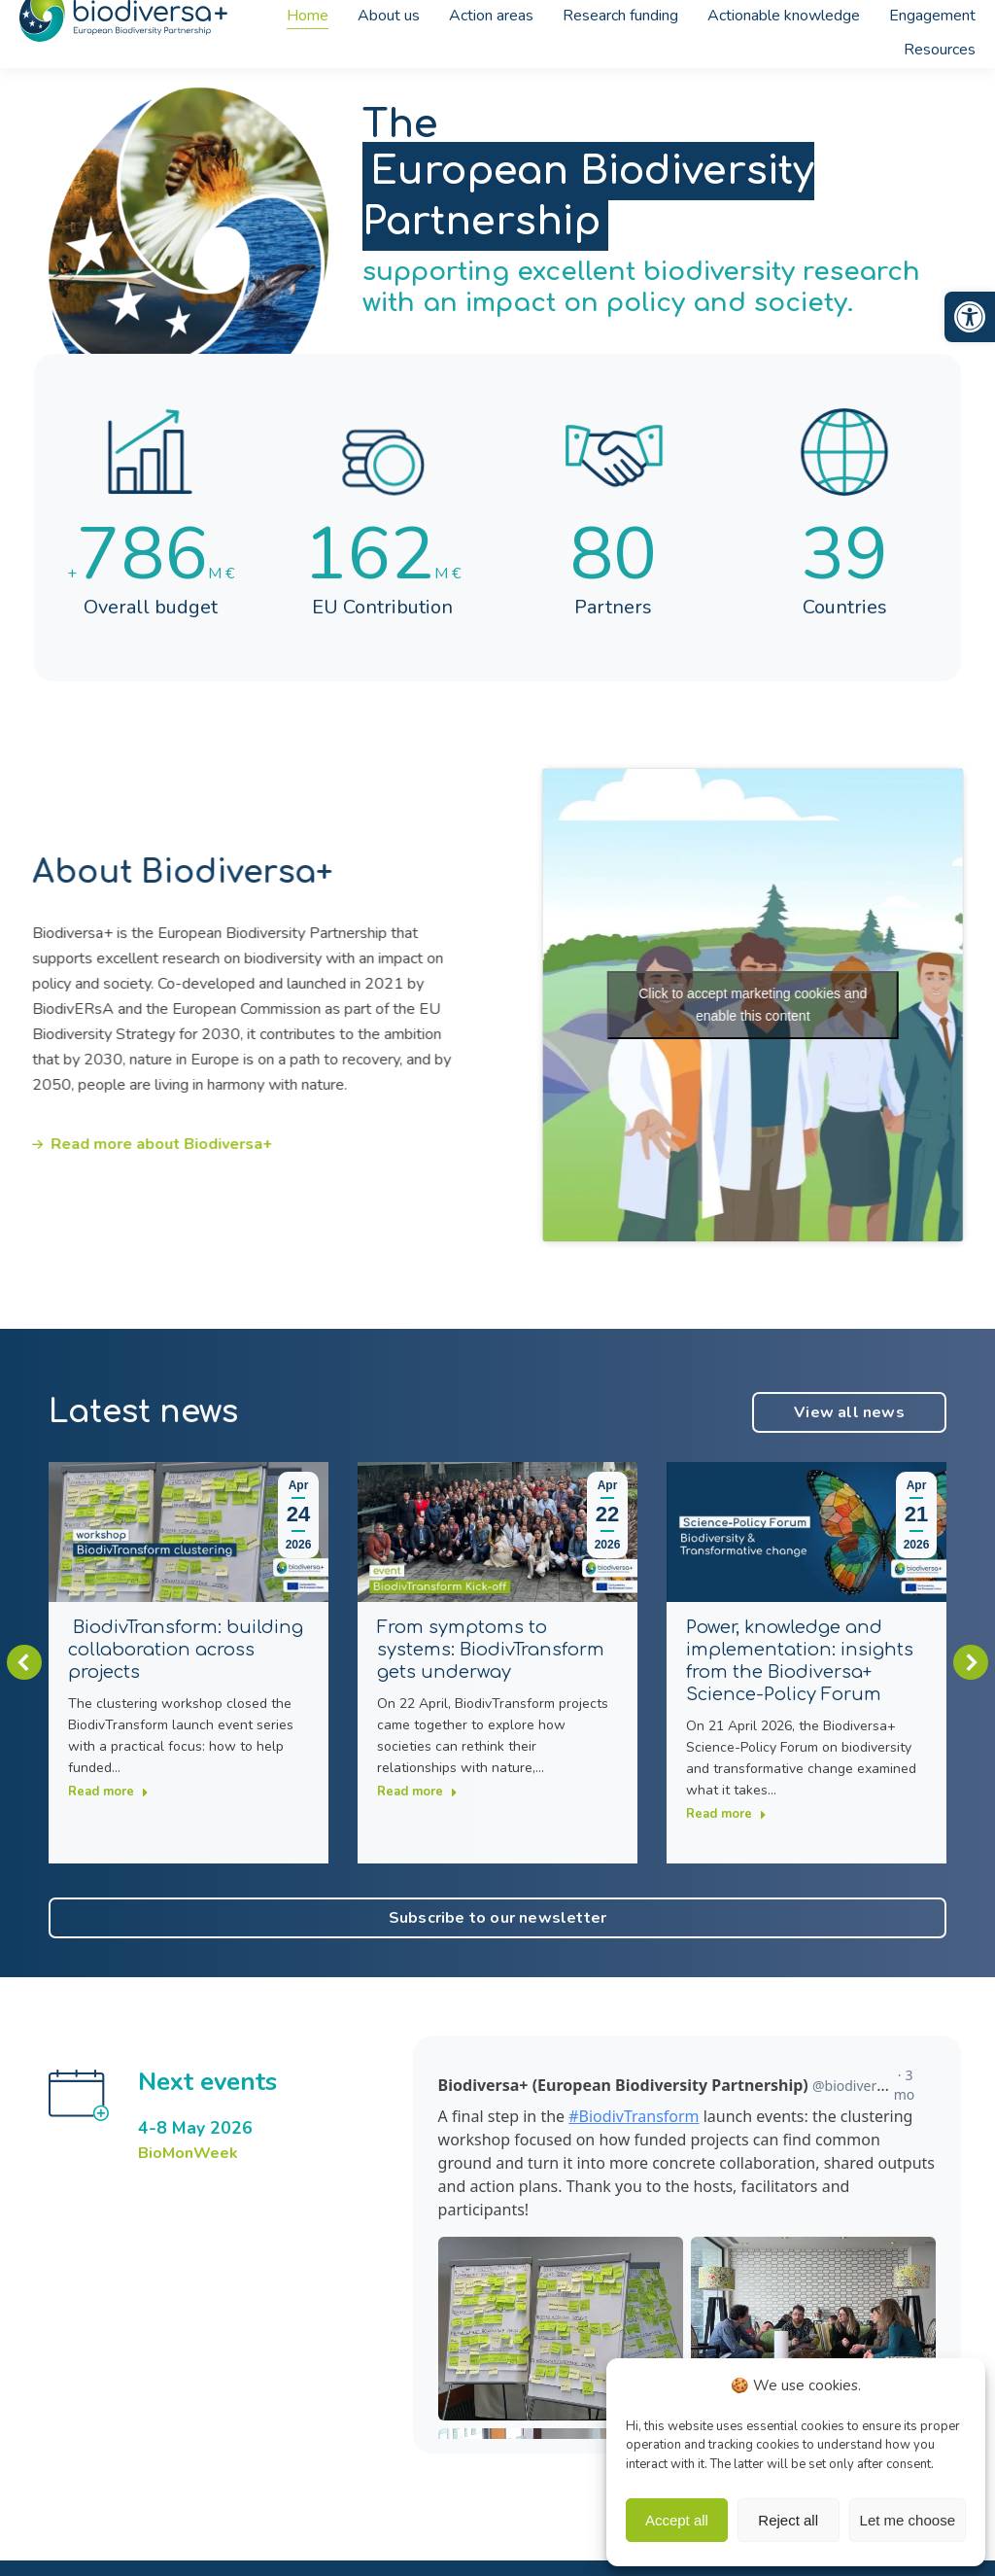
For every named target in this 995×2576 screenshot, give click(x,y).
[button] (24, 1662)
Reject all (788, 2520)
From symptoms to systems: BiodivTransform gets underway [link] (490, 1650)
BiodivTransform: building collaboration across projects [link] (185, 1650)
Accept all (676, 2520)
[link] (969, 317)
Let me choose (907, 2520)
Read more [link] (108, 1792)
